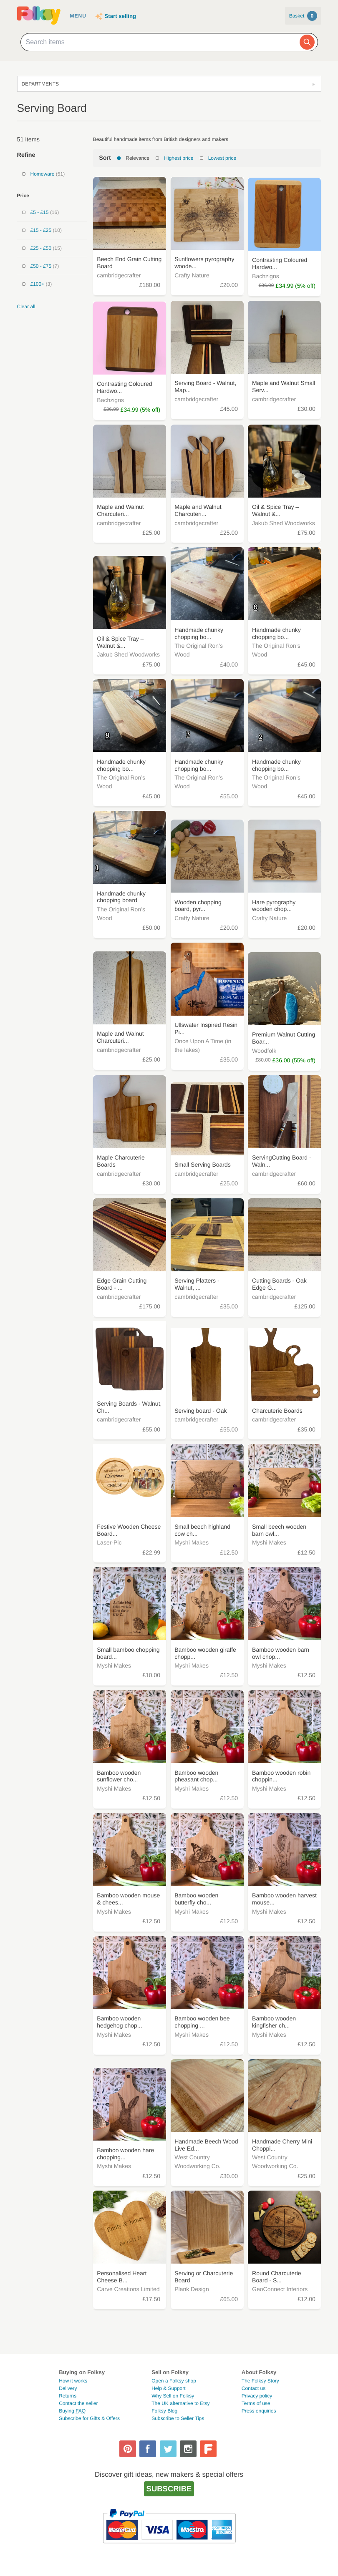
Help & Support (168, 2388)
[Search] (307, 42)
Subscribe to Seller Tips (177, 2418)
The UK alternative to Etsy (180, 2403)
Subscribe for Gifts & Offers (89, 2418)
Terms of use (256, 2403)
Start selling (120, 16)
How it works (73, 2381)
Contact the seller (78, 2403)
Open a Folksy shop (173, 2381)
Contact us (253, 2388)
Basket (303, 16)
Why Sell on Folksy (172, 2396)
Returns (67, 2396)
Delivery (68, 2388)
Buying (72, 2411)
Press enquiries (259, 2411)
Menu (78, 16)
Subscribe (169, 2488)
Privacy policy (257, 2396)
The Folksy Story (260, 2381)
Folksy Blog (164, 2411)
